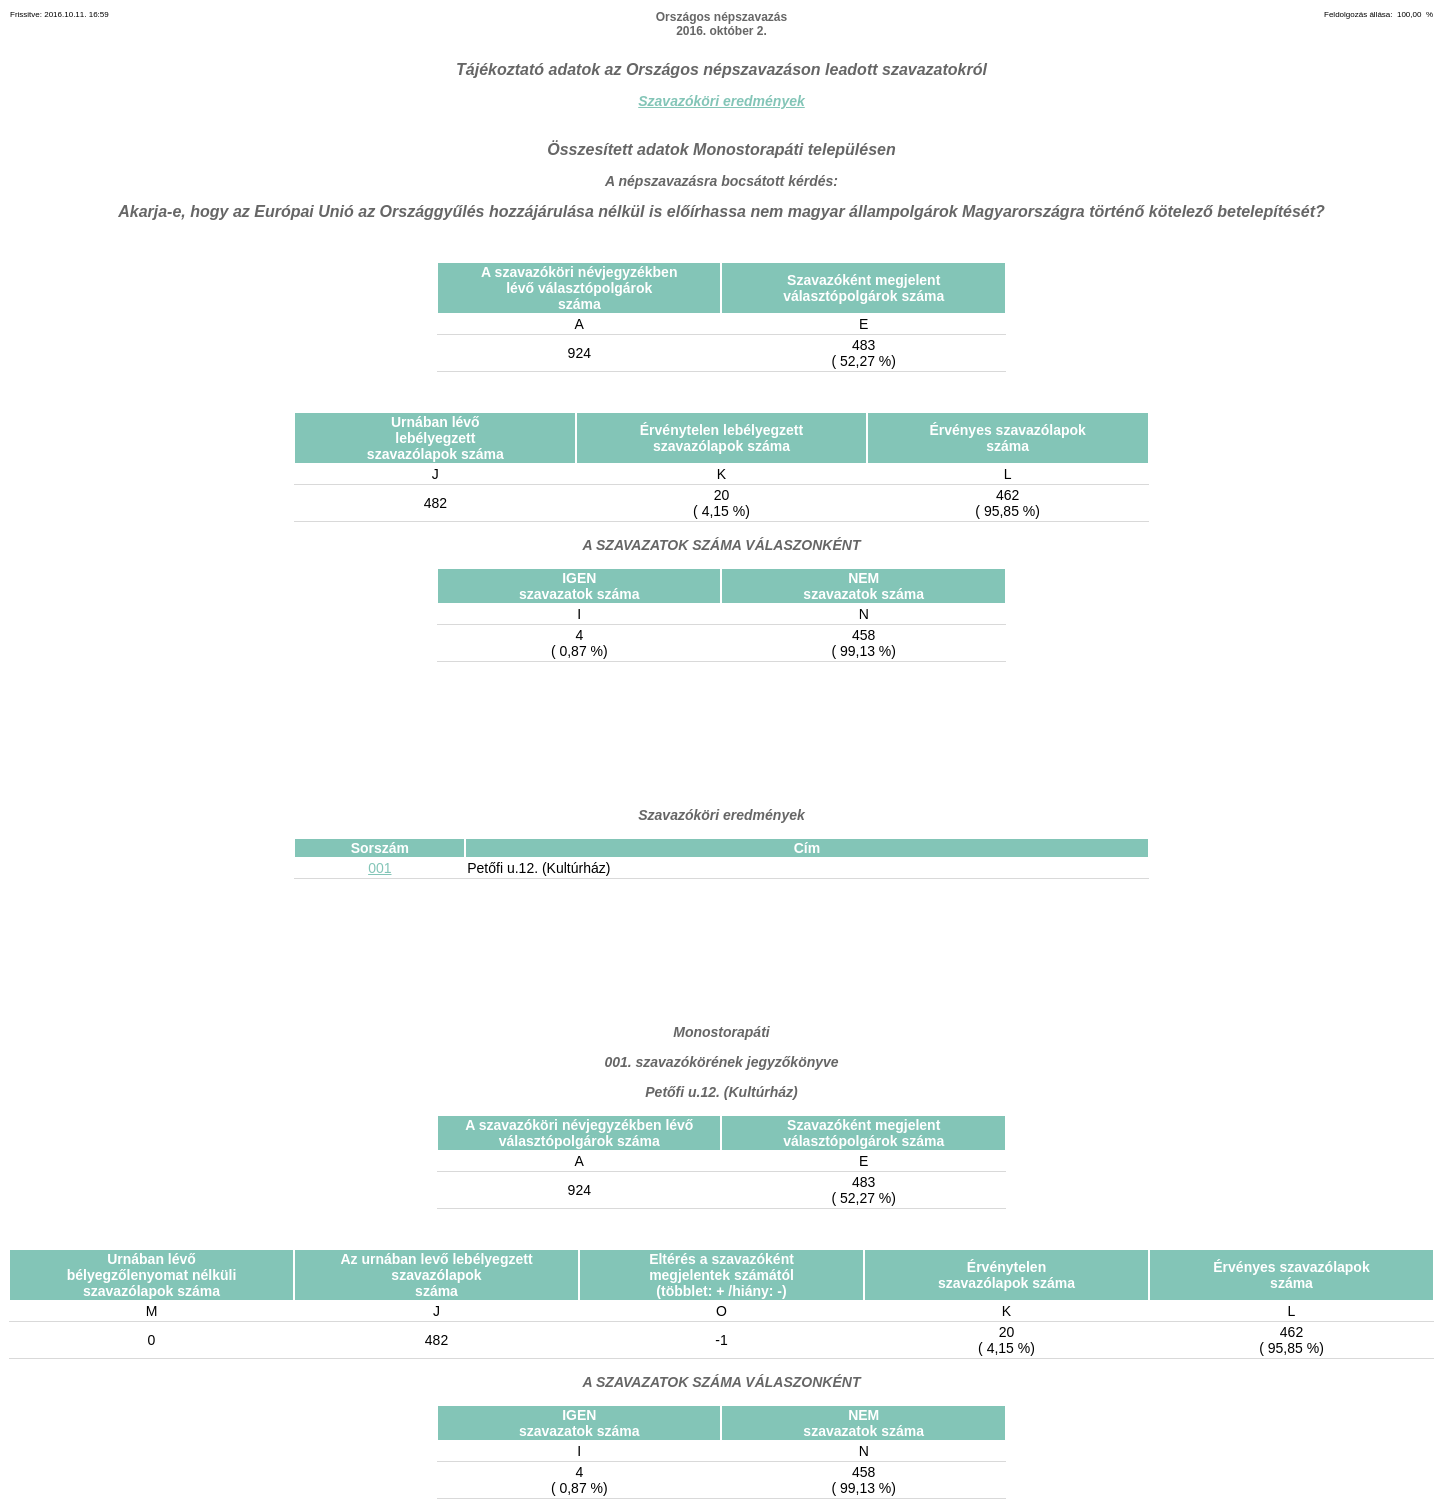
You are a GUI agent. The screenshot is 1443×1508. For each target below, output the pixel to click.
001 (379, 868)
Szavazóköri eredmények (721, 101)
